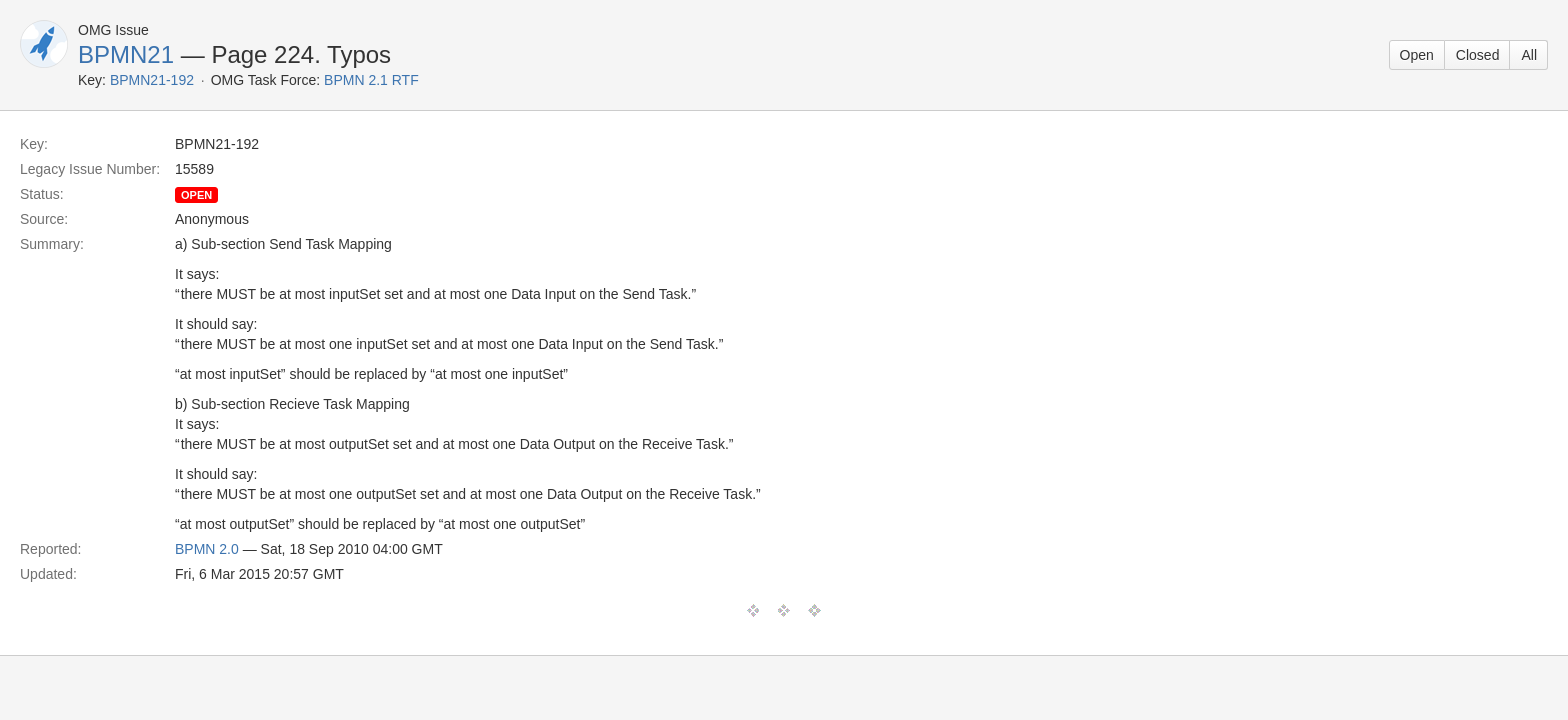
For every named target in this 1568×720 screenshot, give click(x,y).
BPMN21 (126, 54)
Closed (1478, 55)
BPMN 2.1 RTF (371, 80)
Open (1417, 55)
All (1529, 55)
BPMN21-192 (152, 80)
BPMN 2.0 (207, 549)
